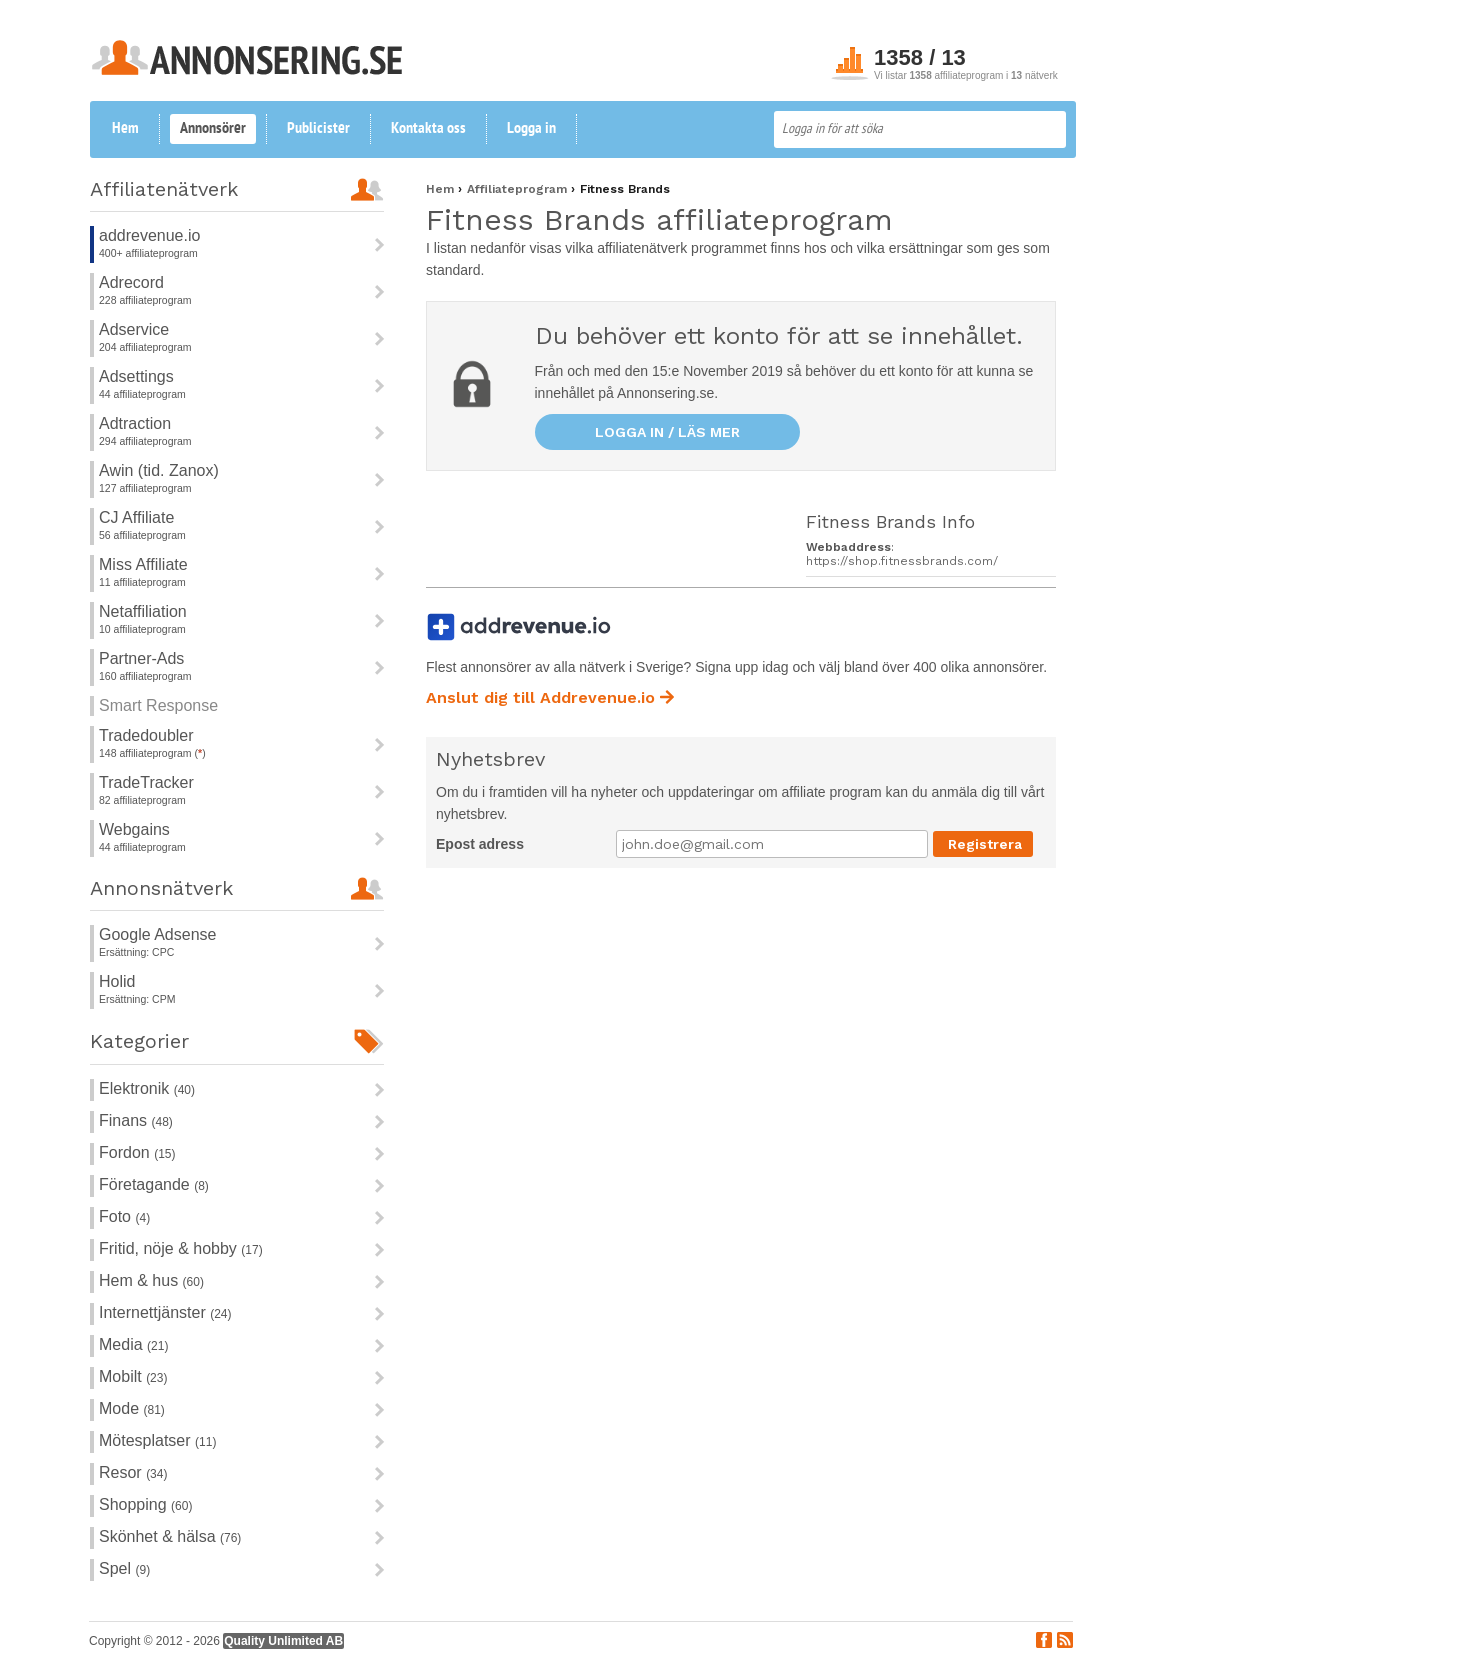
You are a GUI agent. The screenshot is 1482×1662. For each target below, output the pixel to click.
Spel (124, 1568)
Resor (133, 1472)
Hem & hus (151, 1280)
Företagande (154, 1184)
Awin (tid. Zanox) (159, 470)
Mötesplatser (157, 1440)
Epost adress (480, 844)
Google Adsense (157, 934)
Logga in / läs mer (667, 432)
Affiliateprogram (519, 189)
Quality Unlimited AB (283, 1641)
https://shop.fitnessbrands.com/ (902, 561)
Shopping (145, 1504)
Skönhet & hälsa (170, 1536)
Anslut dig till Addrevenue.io (550, 697)
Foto (124, 1216)
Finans (136, 1120)
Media (133, 1344)
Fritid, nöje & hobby (181, 1248)
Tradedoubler (146, 735)
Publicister (318, 129)
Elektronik (147, 1088)
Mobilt (133, 1376)
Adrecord (131, 282)
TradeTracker (146, 782)
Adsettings (136, 376)
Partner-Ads (141, 658)
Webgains (134, 829)
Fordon (137, 1152)
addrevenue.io (149, 235)
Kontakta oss (428, 129)
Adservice (134, 329)
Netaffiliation (143, 611)
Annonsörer (213, 129)
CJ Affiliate (136, 517)
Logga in (531, 129)
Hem (125, 129)
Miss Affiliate (143, 564)
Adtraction (135, 423)
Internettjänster (165, 1312)
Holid (117, 981)
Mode (132, 1408)
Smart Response (158, 705)
